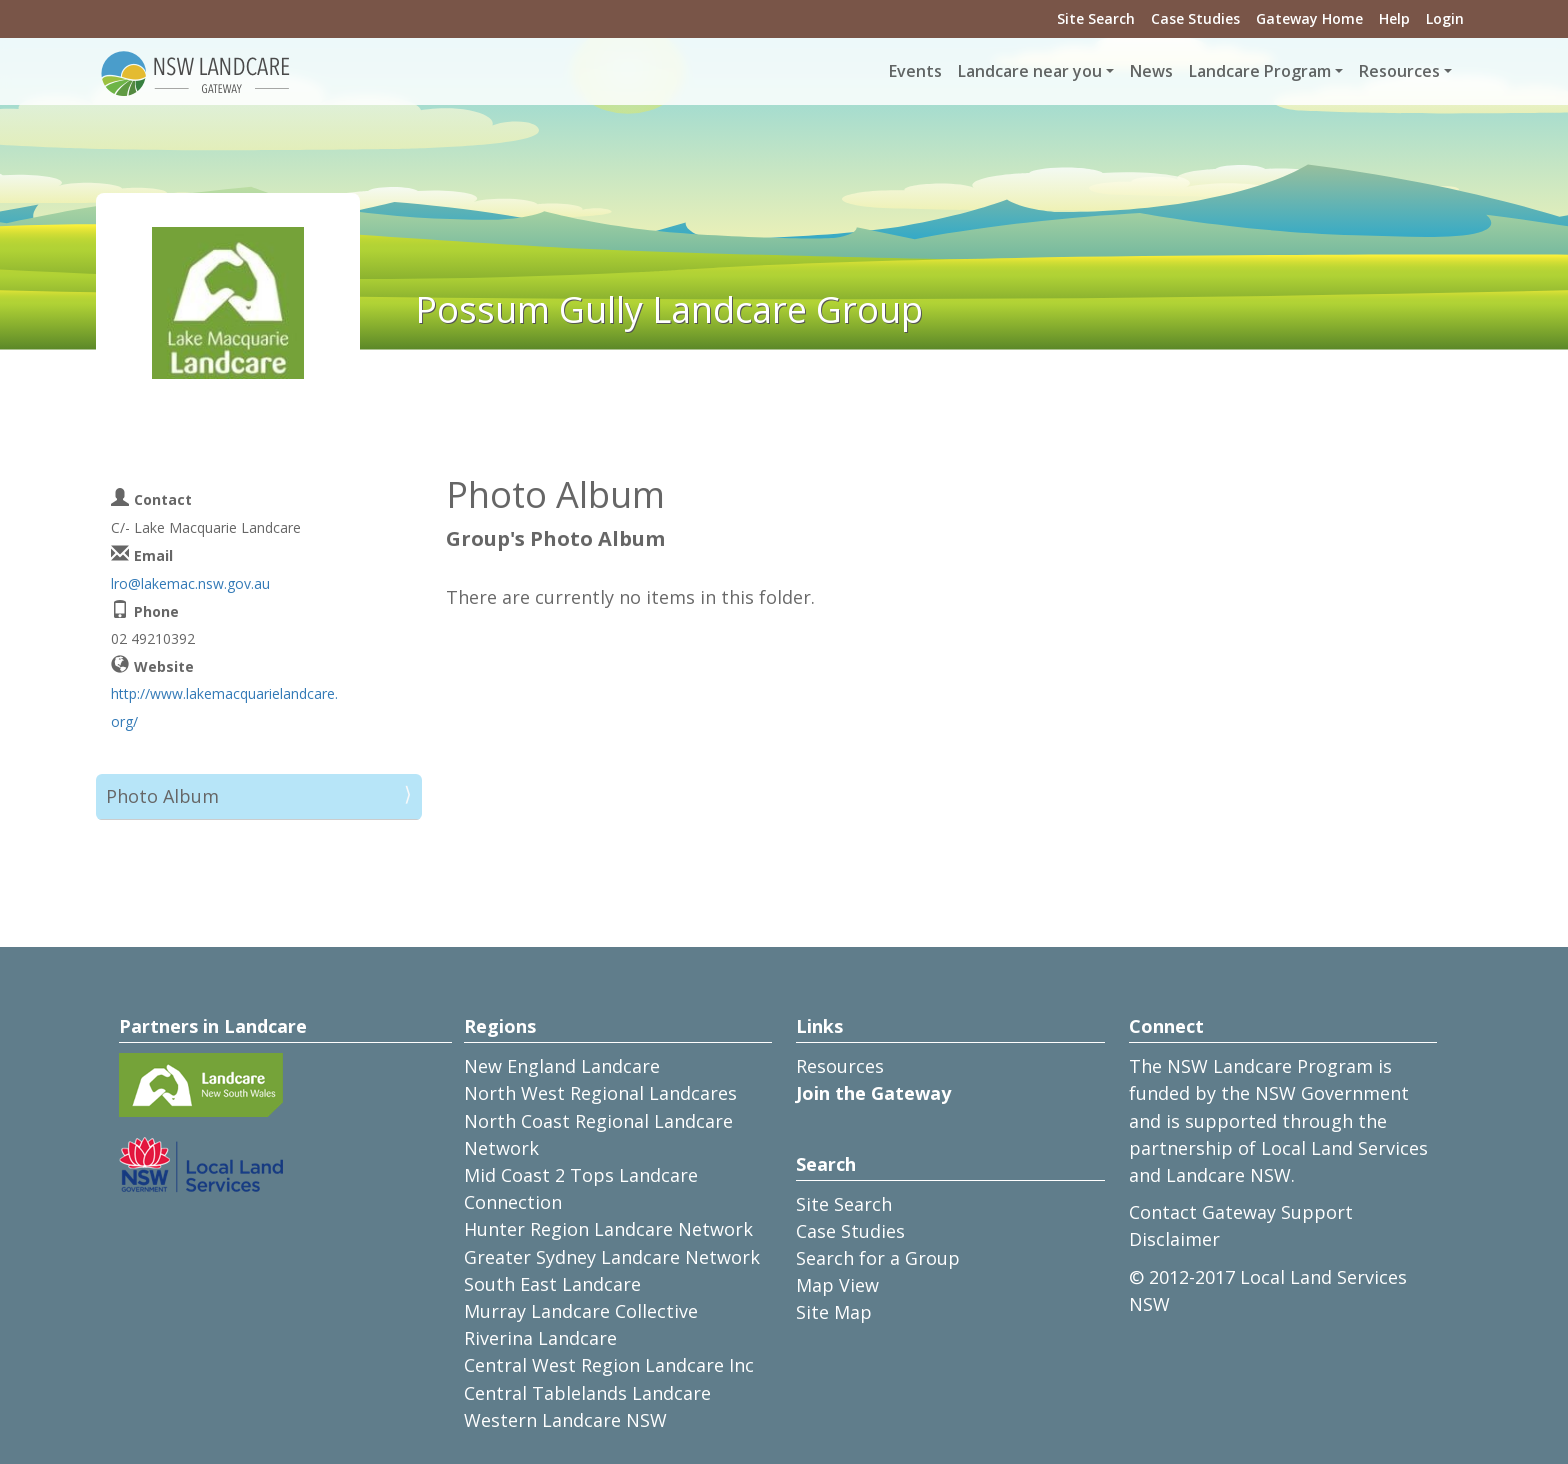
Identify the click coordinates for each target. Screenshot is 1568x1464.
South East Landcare (552, 1284)
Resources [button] (1399, 71)
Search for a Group (878, 1258)
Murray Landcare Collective (581, 1311)
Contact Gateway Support (1241, 1212)
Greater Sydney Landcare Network (612, 1257)
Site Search (1096, 18)
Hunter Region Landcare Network (608, 1229)
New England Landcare (562, 1066)
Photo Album (162, 796)
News (1151, 71)
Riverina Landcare (540, 1338)
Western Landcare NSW (565, 1420)
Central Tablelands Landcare (587, 1393)
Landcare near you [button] (1030, 71)
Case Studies (1195, 18)
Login (1445, 18)
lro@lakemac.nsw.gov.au (190, 583)
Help (1394, 18)
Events (915, 71)
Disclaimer (1174, 1239)
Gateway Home (1309, 18)
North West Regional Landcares (600, 1093)
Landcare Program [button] (1260, 71)
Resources (840, 1066)
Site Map (834, 1312)
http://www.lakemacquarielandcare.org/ (224, 707)
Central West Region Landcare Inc (609, 1365)
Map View (837, 1285)
